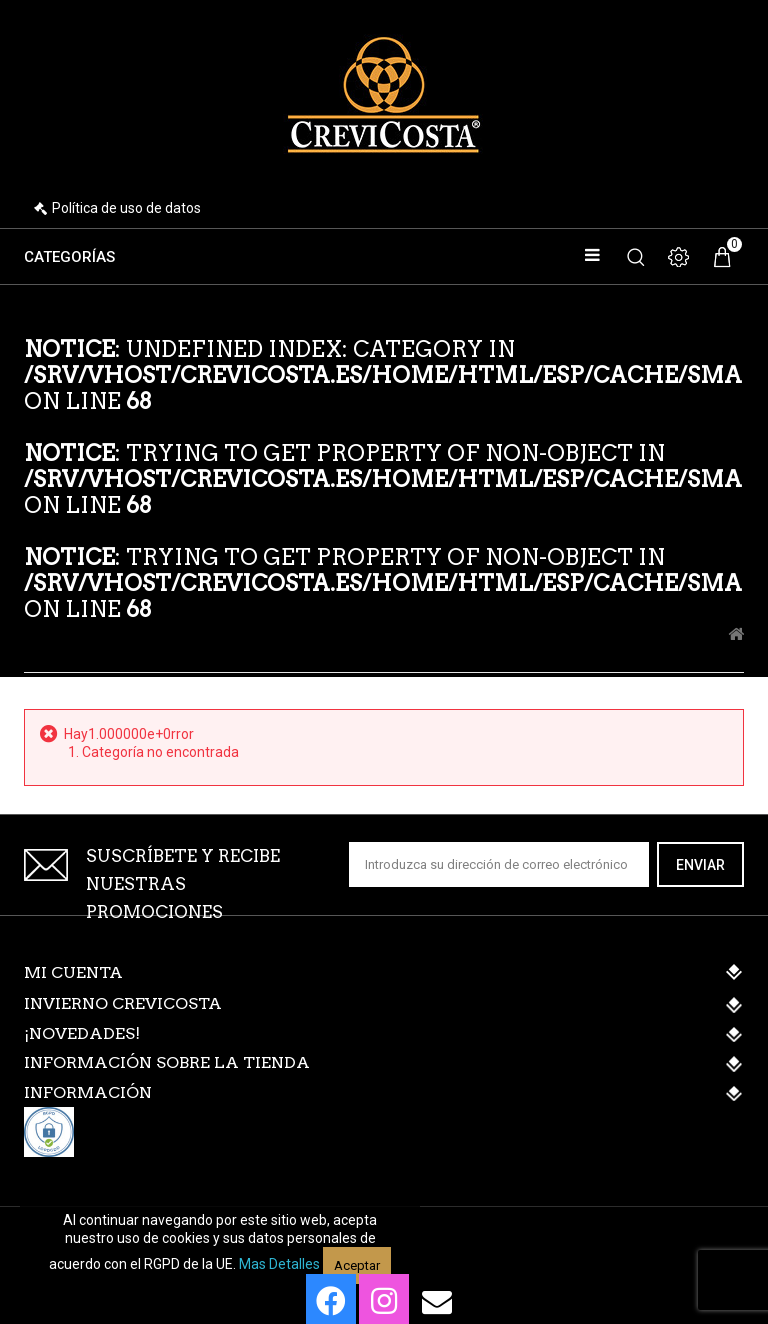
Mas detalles (279, 1264)
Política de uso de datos (126, 208)
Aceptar (357, 1265)
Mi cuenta (73, 972)
